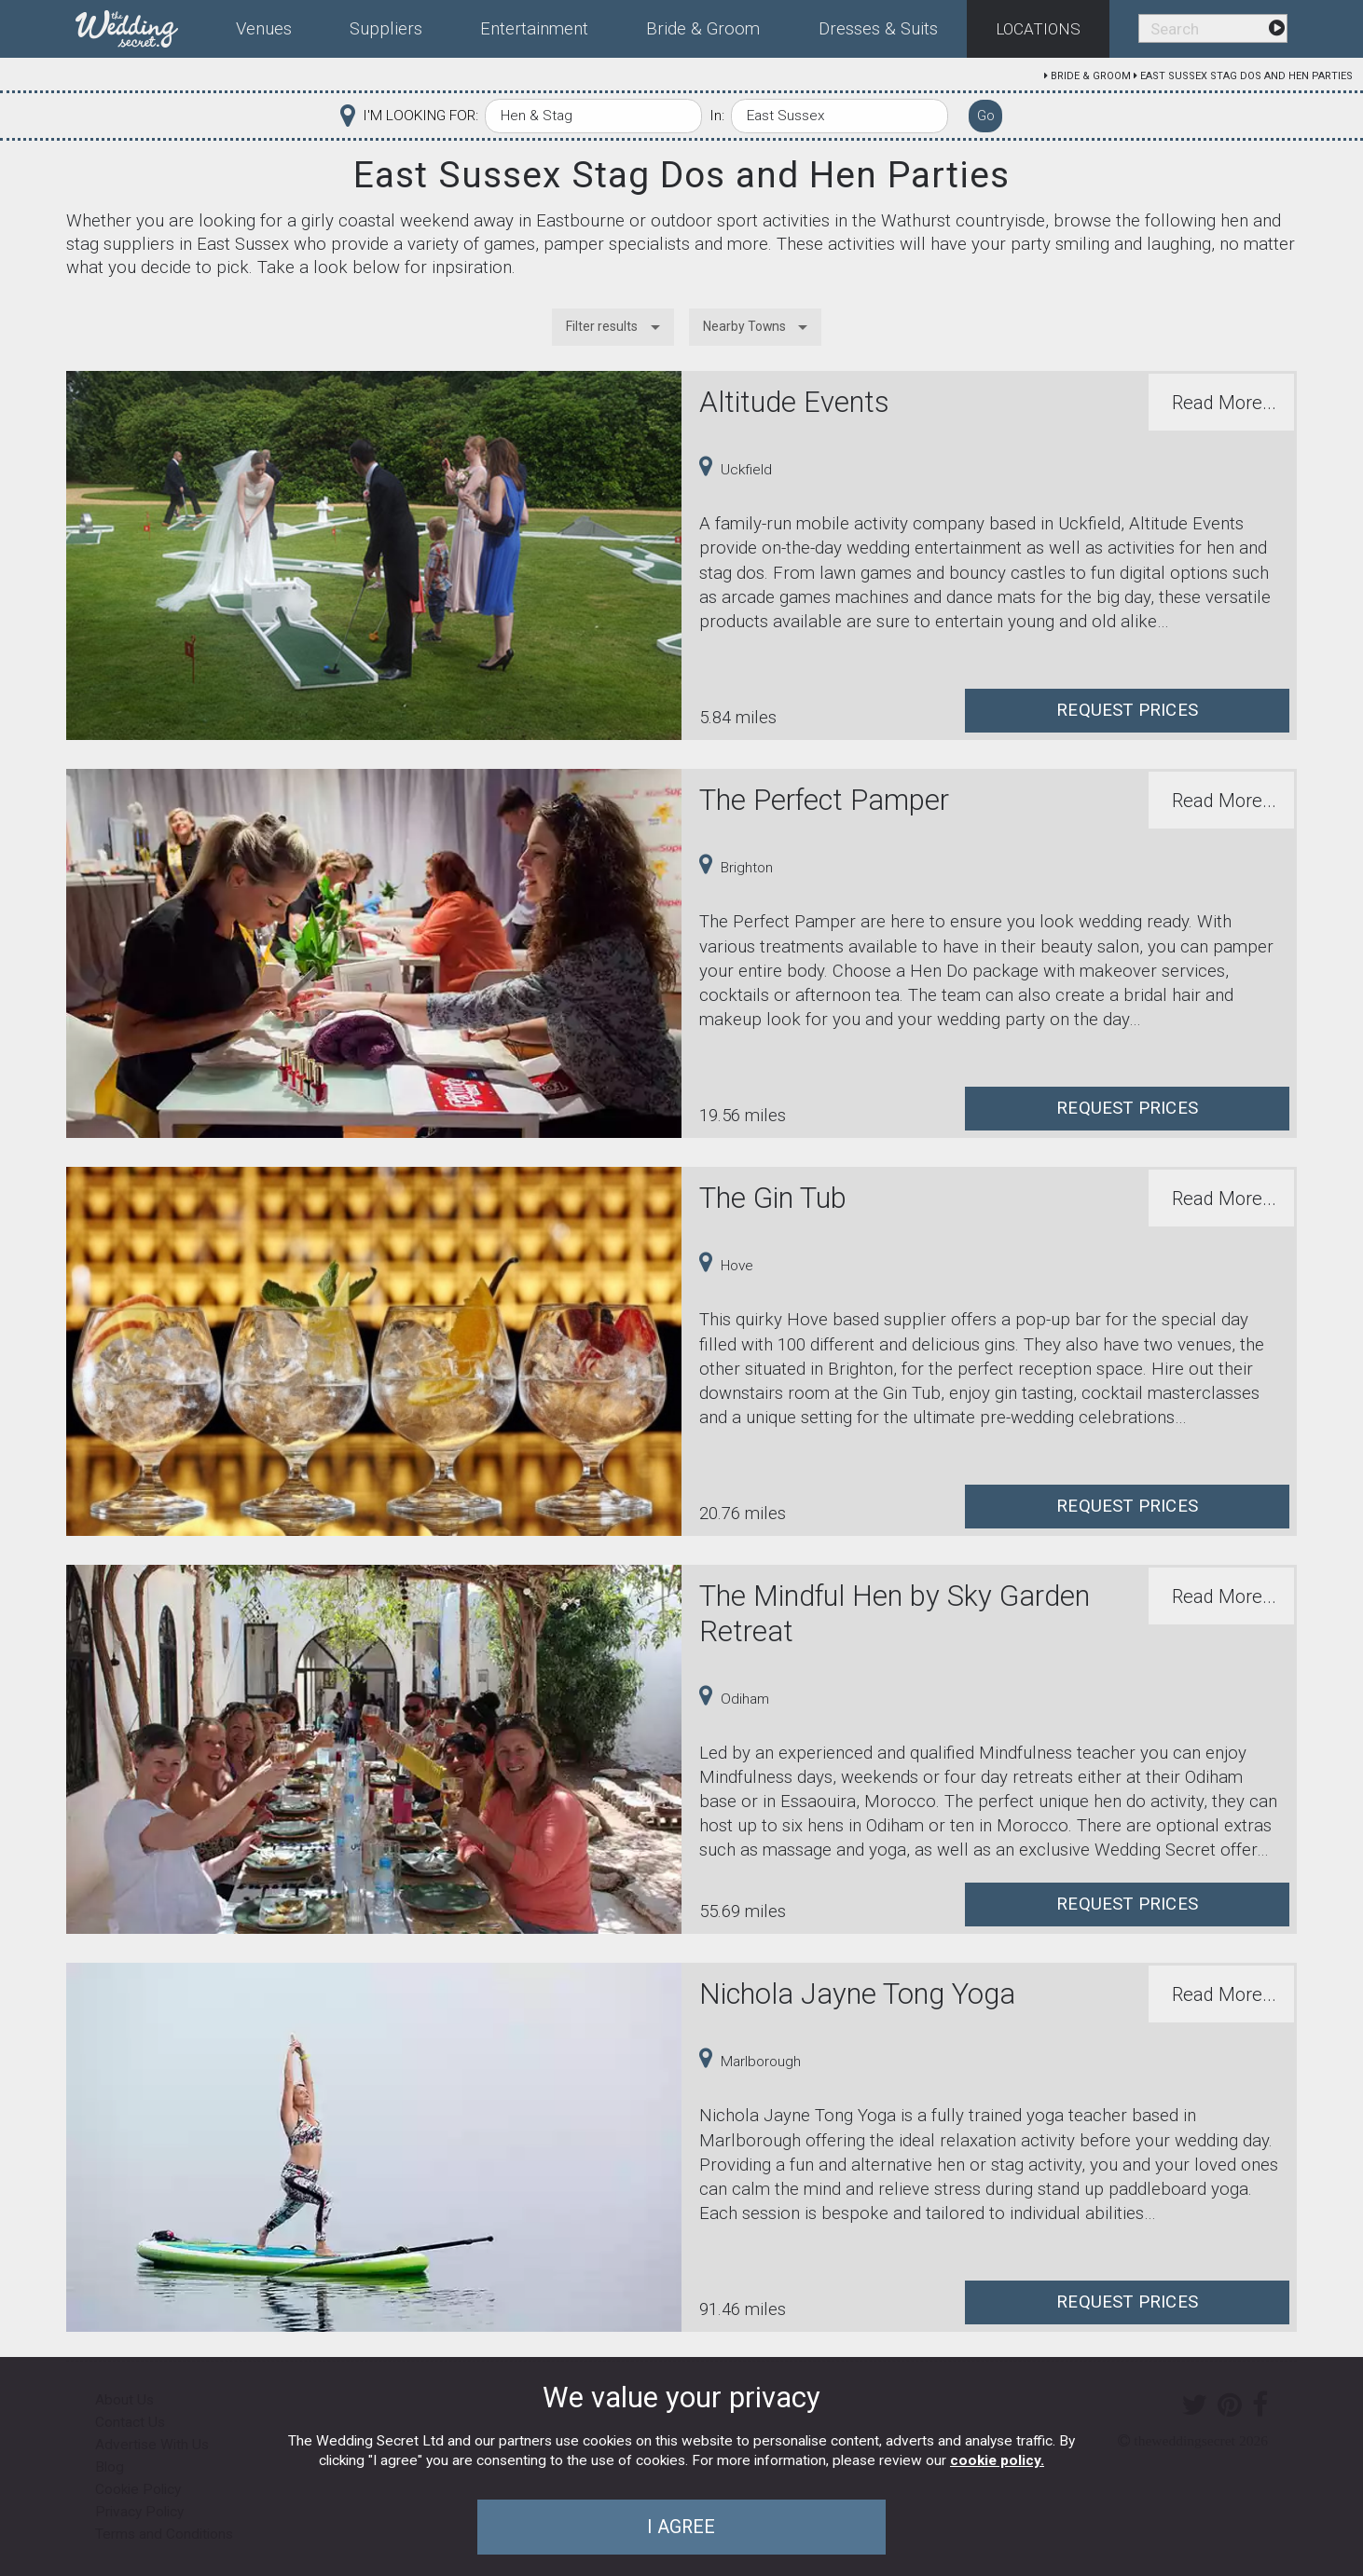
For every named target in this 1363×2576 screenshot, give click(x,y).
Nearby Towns (744, 326)
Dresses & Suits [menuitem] (878, 29)
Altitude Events (794, 402)
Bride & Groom (1091, 76)
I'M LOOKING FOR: (420, 115)
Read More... (1224, 402)
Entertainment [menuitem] (534, 29)
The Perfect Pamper (824, 800)
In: (716, 115)
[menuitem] (141, 25)
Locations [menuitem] (1038, 29)
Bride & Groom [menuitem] (703, 29)
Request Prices (1127, 710)
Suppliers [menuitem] (386, 29)
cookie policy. (997, 2460)
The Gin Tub (773, 1198)
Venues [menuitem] (264, 29)
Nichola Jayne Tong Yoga (857, 1994)
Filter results (602, 326)
